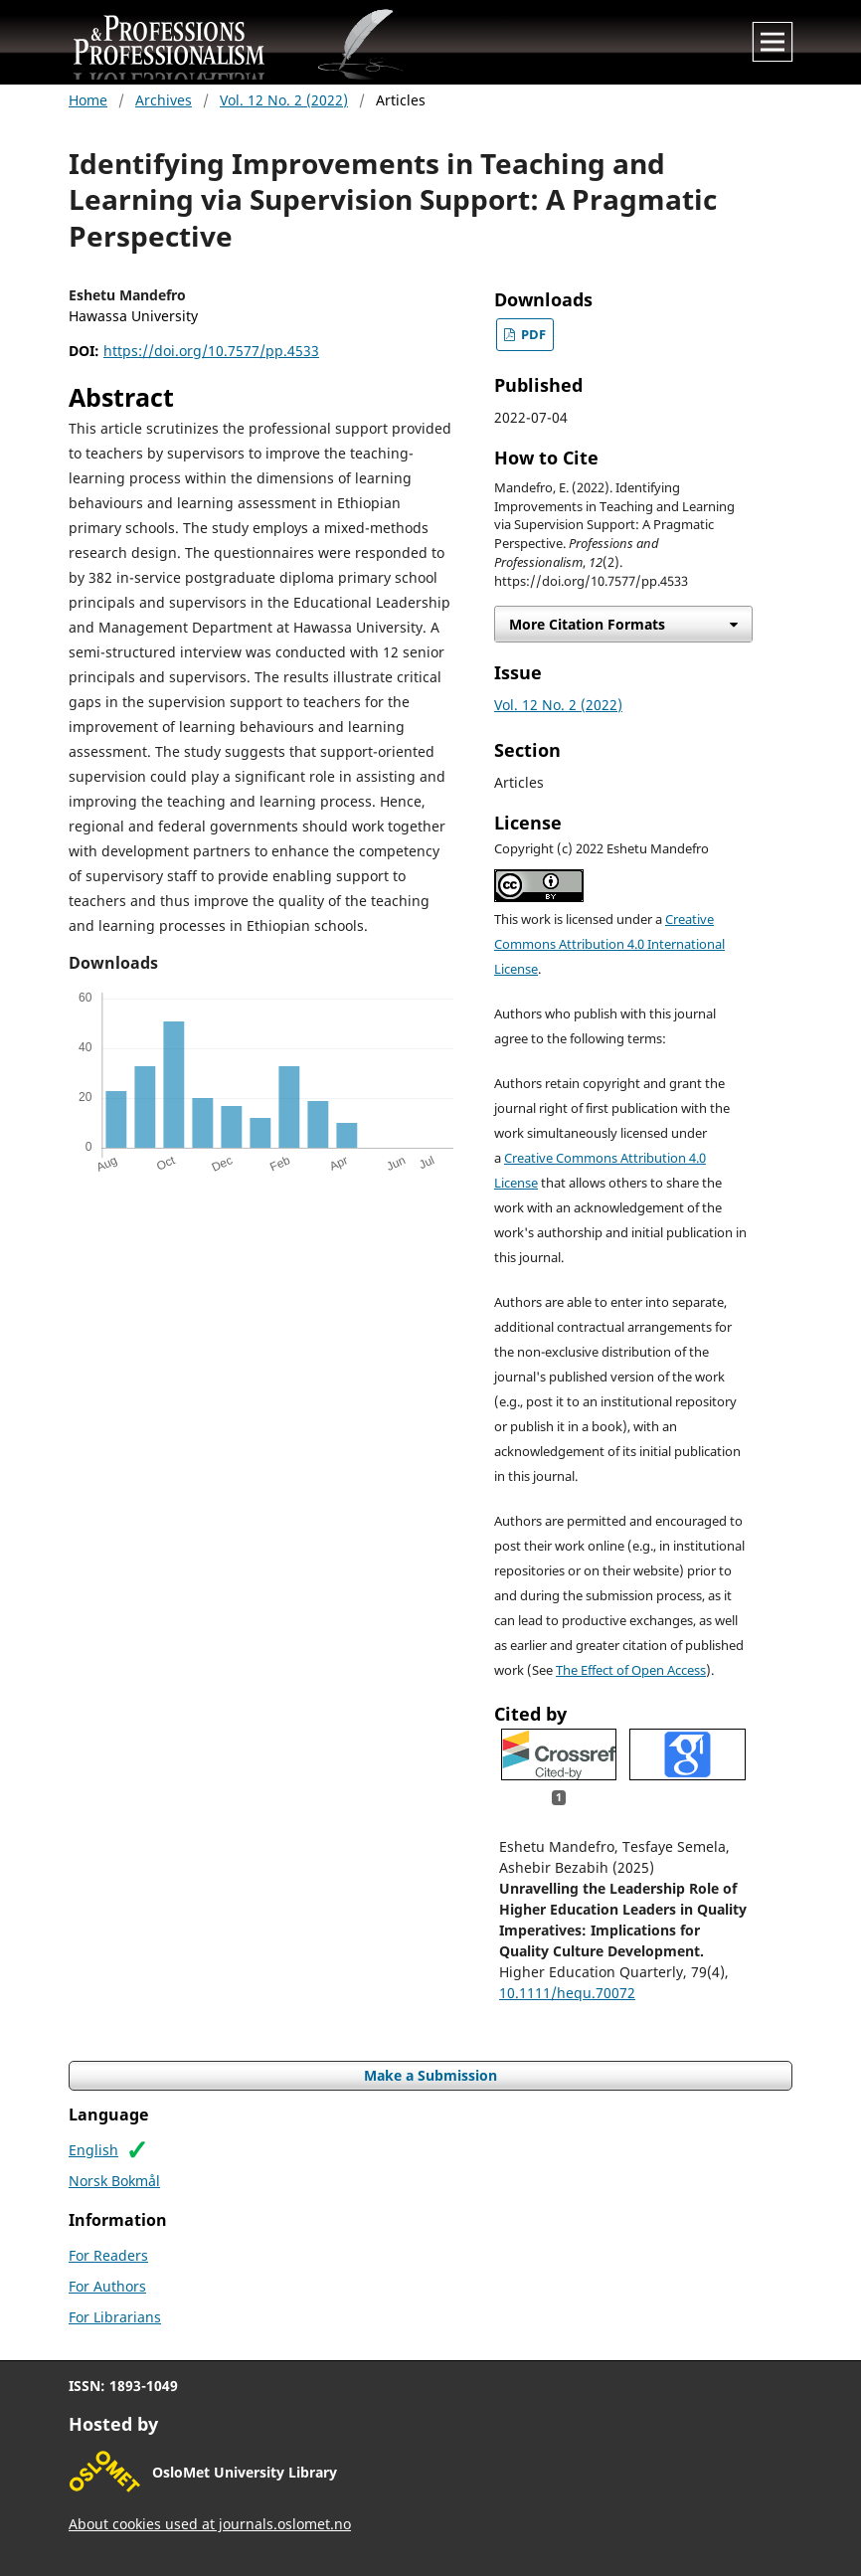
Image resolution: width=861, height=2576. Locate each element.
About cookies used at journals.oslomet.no (210, 2523)
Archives (163, 100)
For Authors (107, 2286)
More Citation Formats (587, 624)
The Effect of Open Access (631, 1670)
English (93, 2149)
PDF (532, 334)
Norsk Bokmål (114, 2180)
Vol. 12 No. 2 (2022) (284, 100)
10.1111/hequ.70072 (567, 1992)
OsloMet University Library (244, 2472)
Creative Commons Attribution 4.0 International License (609, 944)
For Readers (108, 2255)
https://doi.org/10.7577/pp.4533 (211, 350)
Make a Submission (430, 2075)
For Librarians (115, 2316)
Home (88, 100)
